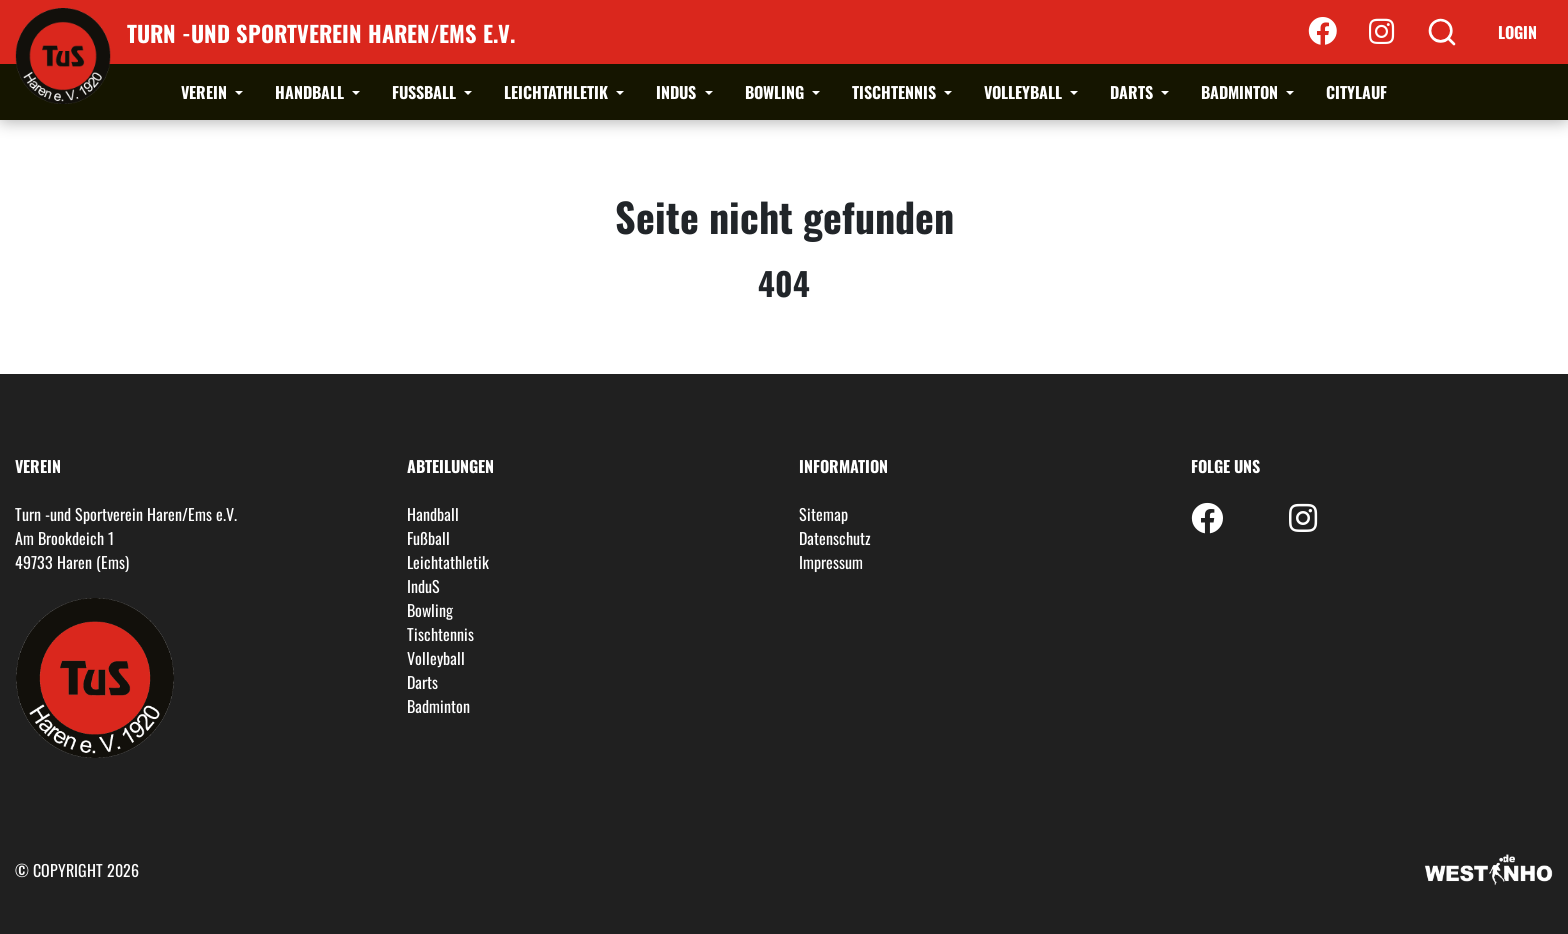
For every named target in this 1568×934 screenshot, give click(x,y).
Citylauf (1356, 92)
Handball (311, 92)
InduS (678, 92)
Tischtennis (896, 92)
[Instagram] (1381, 32)
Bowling (776, 92)
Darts (1133, 92)
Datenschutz (835, 538)
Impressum (831, 562)
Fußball (426, 92)
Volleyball (1025, 92)
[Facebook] (1322, 32)
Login (1517, 32)
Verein (206, 92)
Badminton (1241, 92)
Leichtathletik (558, 92)
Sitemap (823, 514)
